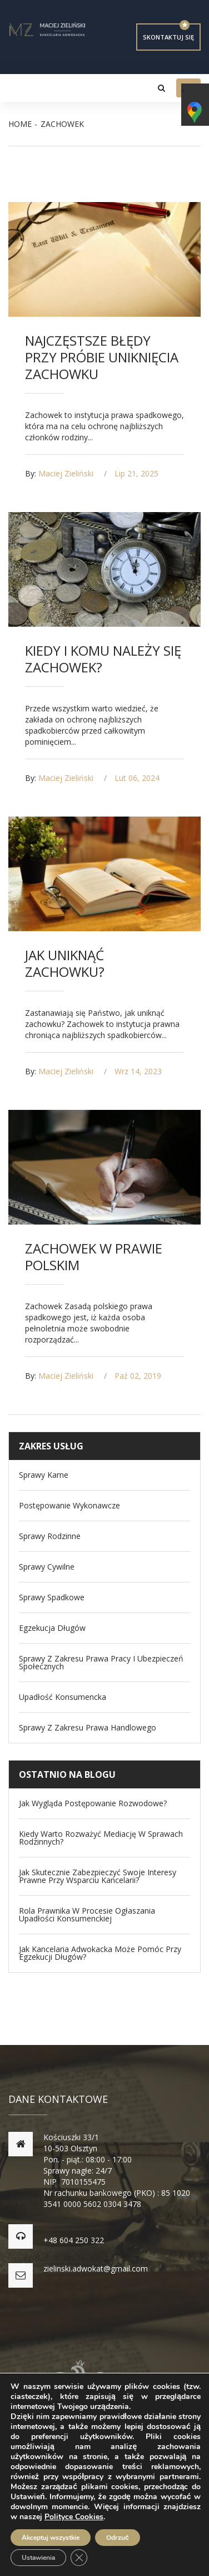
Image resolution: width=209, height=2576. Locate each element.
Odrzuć (117, 2537)
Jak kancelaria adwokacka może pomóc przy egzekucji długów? (100, 1953)
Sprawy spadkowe (51, 1597)
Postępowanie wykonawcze (69, 1506)
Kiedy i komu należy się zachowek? (103, 658)
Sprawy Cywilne (46, 1567)
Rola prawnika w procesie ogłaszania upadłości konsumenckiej (87, 1915)
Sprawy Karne (43, 1475)
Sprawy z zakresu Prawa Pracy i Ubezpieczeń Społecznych (101, 1662)
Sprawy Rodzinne (50, 1536)
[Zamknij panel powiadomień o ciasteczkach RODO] (79, 2557)
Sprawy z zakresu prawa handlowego (87, 1728)
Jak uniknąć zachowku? (64, 963)
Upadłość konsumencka (62, 1697)
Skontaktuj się (168, 37)
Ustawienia (38, 2557)
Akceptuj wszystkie (50, 2537)
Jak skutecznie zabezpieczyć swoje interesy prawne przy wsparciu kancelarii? (97, 1876)
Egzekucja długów (52, 1628)
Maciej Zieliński (65, 473)
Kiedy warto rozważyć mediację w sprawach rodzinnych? (101, 1838)
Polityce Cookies (73, 2516)
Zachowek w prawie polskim (93, 1256)
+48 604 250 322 (73, 2240)
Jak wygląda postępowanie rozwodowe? (93, 1803)
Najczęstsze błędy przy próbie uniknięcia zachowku (101, 357)
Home (20, 124)
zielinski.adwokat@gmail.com (95, 2268)
